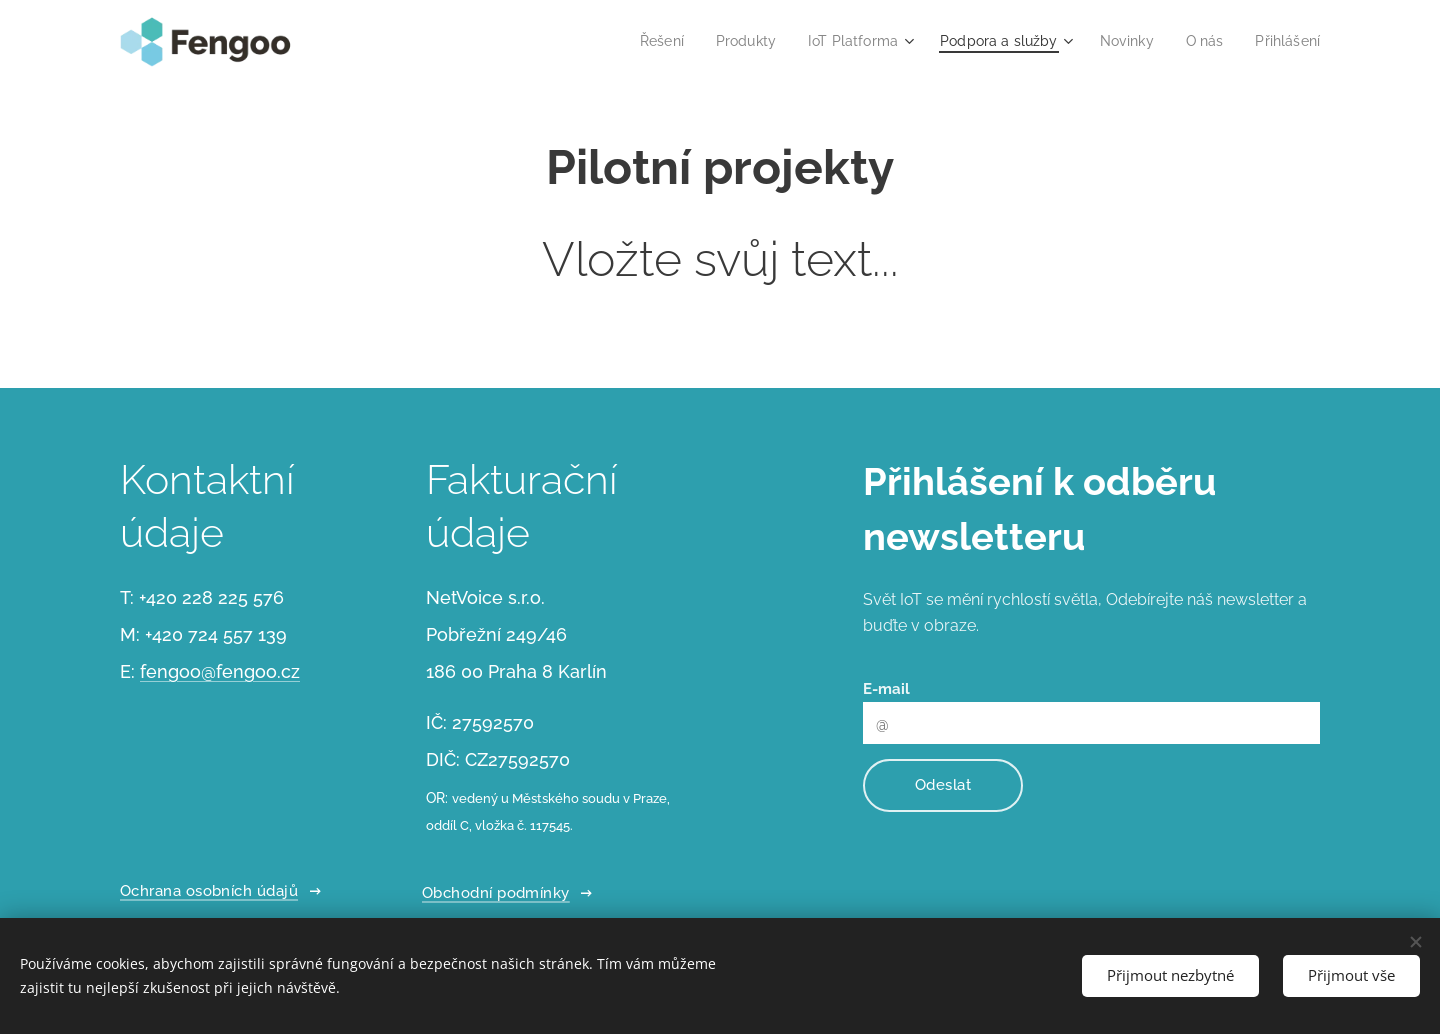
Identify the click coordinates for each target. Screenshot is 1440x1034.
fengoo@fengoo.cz (220, 671)
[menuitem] (633, 41)
